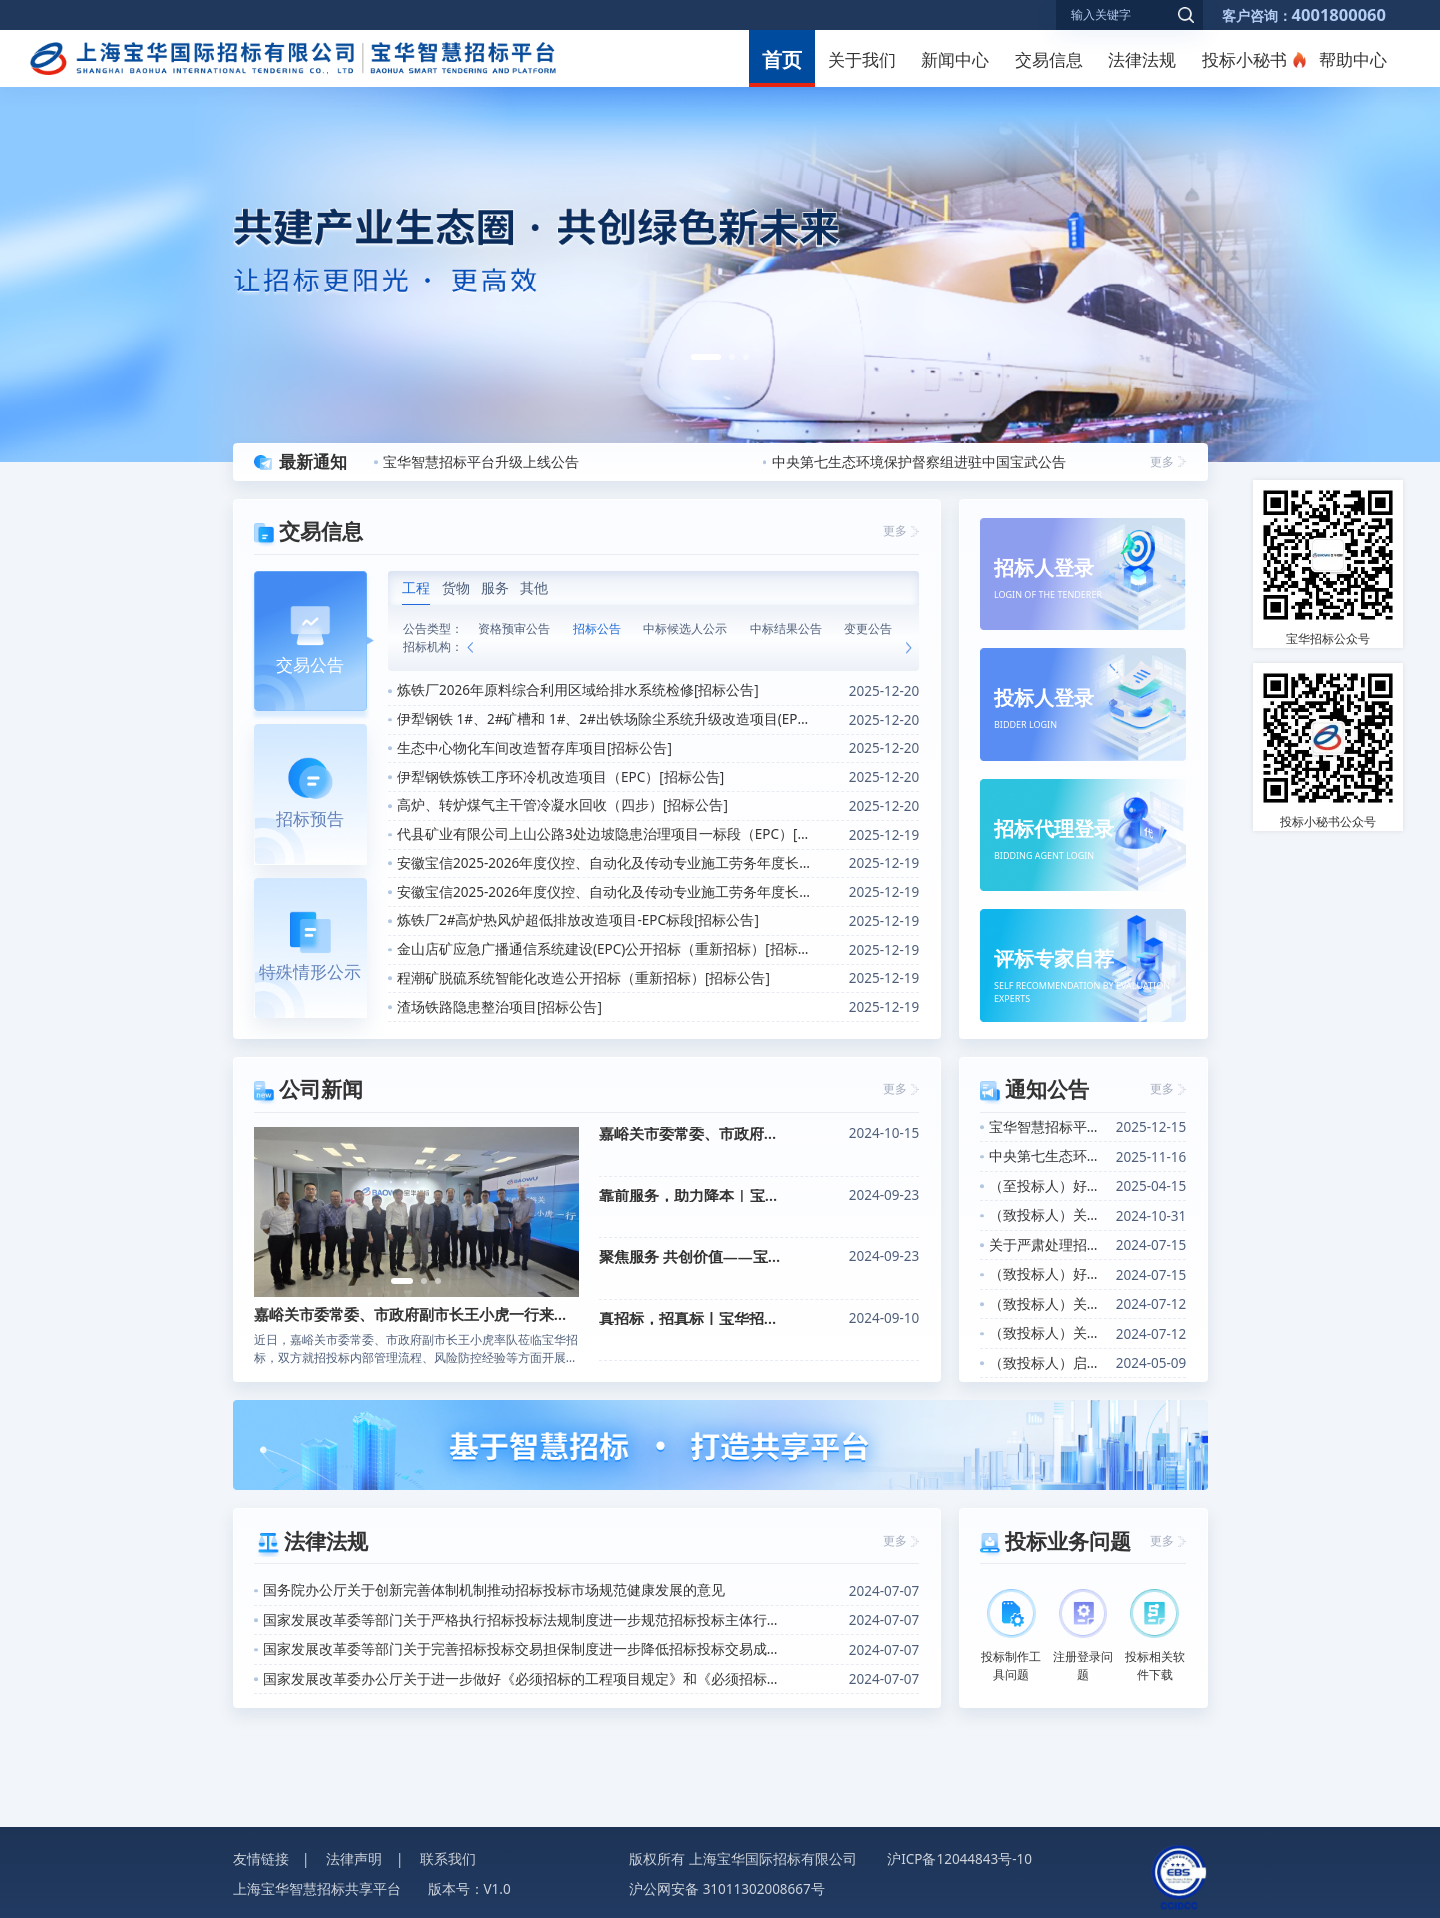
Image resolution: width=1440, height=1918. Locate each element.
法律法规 (1142, 59)
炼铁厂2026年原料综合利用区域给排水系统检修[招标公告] (578, 690)
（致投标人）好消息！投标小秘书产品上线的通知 (1048, 1274)
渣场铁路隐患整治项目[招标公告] (499, 1007)
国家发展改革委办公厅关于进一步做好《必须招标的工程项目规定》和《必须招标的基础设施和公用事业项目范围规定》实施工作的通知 (521, 1679)
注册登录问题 (1083, 1636)
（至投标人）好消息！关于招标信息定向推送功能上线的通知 (1048, 1186)
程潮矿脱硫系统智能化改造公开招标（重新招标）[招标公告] (583, 978)
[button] (706, 357)
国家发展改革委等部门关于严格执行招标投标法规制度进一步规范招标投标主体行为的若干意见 (521, 1620)
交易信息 (1049, 59)
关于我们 (862, 59)
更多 (1162, 461)
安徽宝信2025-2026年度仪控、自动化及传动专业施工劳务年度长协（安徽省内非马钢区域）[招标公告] (605, 863)
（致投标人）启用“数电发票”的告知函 (1048, 1363)
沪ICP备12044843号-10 (959, 1859)
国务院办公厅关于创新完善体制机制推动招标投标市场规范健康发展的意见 (494, 1590)
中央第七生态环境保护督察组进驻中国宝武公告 (919, 462)
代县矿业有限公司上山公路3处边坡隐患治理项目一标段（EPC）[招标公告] (605, 834)
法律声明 (354, 1859)
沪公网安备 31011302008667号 (727, 1889)
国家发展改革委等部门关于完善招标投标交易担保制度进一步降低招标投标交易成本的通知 (521, 1649)
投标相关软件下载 (1155, 1636)
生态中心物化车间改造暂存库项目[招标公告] (534, 748)
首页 (782, 59)
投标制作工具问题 (1011, 1636)
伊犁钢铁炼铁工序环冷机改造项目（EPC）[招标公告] (560, 777)
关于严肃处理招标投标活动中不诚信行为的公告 (1048, 1245)
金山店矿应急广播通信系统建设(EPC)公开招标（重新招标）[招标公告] (605, 949)
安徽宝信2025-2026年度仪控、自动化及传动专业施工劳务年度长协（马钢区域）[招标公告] (605, 892)
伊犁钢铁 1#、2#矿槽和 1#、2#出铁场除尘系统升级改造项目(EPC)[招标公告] (605, 719)
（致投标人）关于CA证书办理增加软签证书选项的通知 (1048, 1304)
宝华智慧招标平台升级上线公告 (481, 462)
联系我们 (448, 1859)
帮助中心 (1353, 59)
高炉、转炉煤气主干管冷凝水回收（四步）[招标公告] (562, 805)
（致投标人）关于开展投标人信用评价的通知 (1048, 1215)
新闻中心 (955, 59)
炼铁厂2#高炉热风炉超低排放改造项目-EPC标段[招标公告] (578, 920)
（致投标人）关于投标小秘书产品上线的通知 (1048, 1333)
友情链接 (261, 1859)
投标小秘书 (1244, 59)
